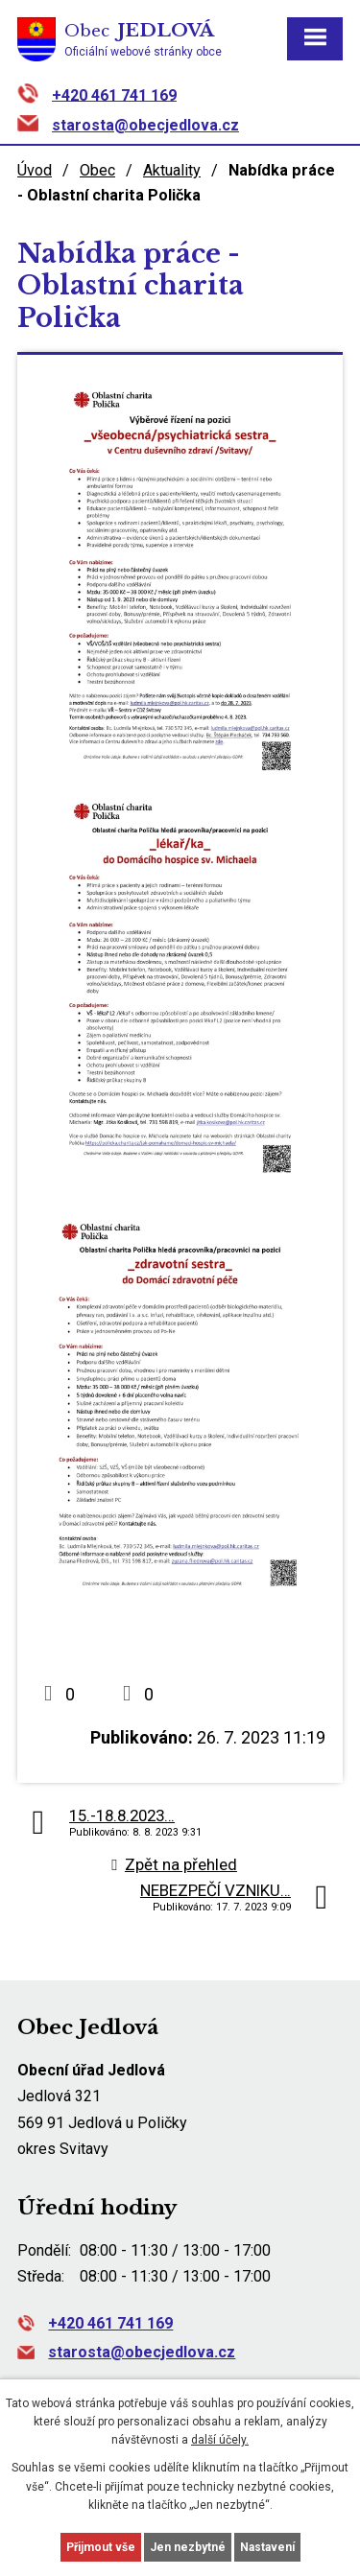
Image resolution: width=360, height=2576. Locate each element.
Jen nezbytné (188, 2547)
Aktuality (172, 170)
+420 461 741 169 (114, 94)
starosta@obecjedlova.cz (145, 125)
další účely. (220, 2440)
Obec (97, 170)
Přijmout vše (100, 2547)
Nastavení (267, 2547)
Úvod (34, 170)
